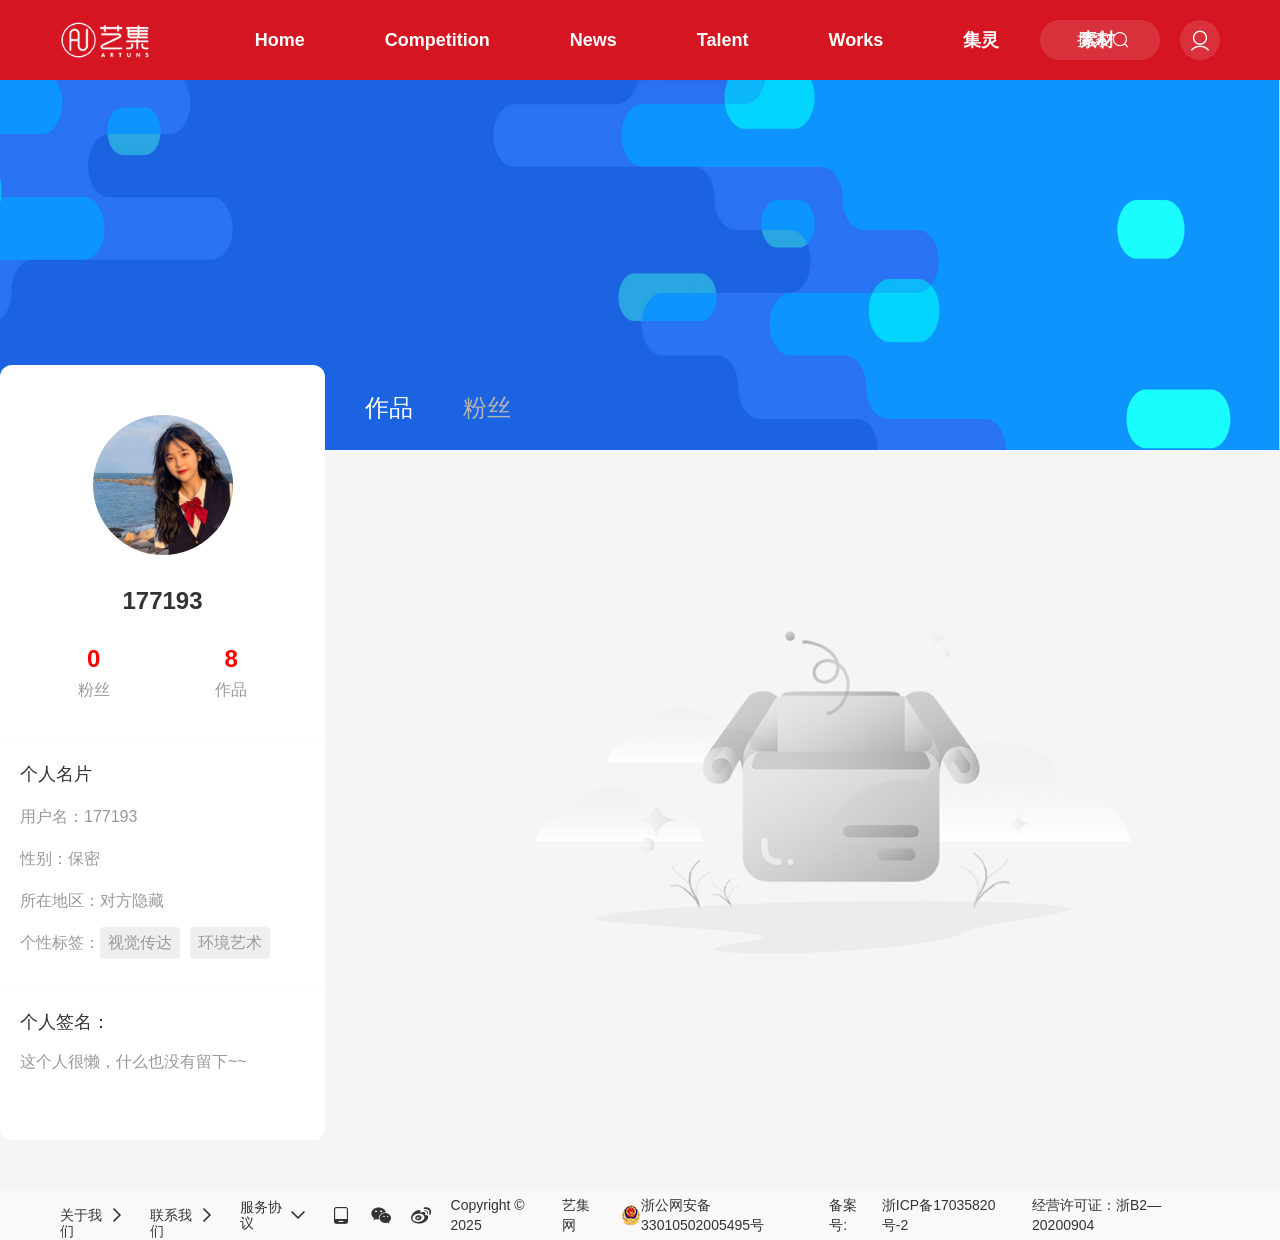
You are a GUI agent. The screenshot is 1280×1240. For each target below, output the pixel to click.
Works (856, 40)
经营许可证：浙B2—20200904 (1096, 1215)
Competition (437, 40)
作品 (389, 407)
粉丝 (487, 407)
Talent (723, 40)
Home (280, 40)
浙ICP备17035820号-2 (939, 1215)
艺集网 (576, 1215)
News (593, 40)
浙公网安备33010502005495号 (692, 1215)
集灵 (981, 40)
